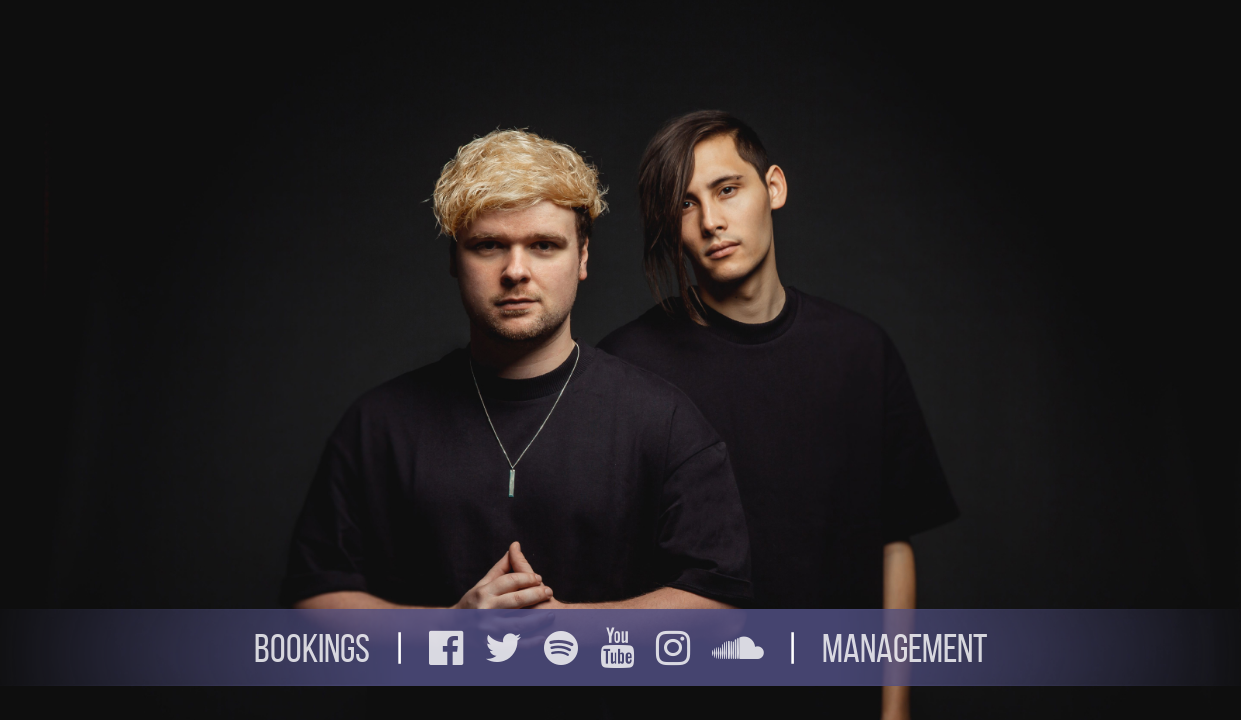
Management (904, 648)
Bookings (312, 648)
